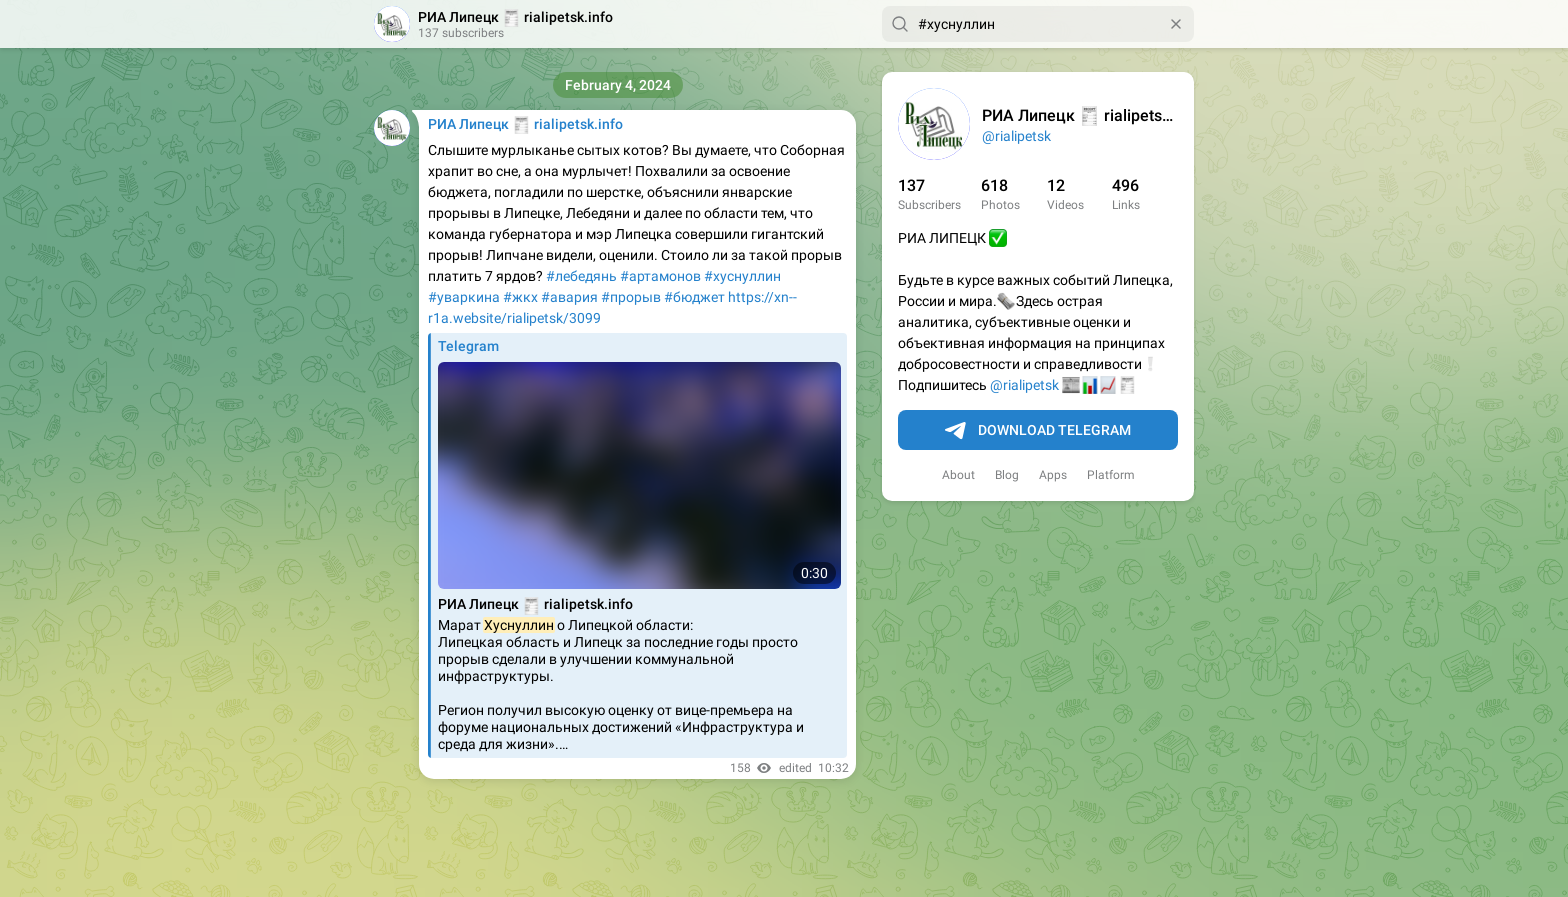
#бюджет (694, 297)
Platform (1111, 475)
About (958, 475)
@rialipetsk (1016, 136)
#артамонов (660, 276)
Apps (1053, 475)
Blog (1007, 475)
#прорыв (631, 297)
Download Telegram (1038, 431)
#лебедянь (581, 276)
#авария (569, 297)
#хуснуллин (742, 276)
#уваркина (464, 297)
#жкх (520, 297)
